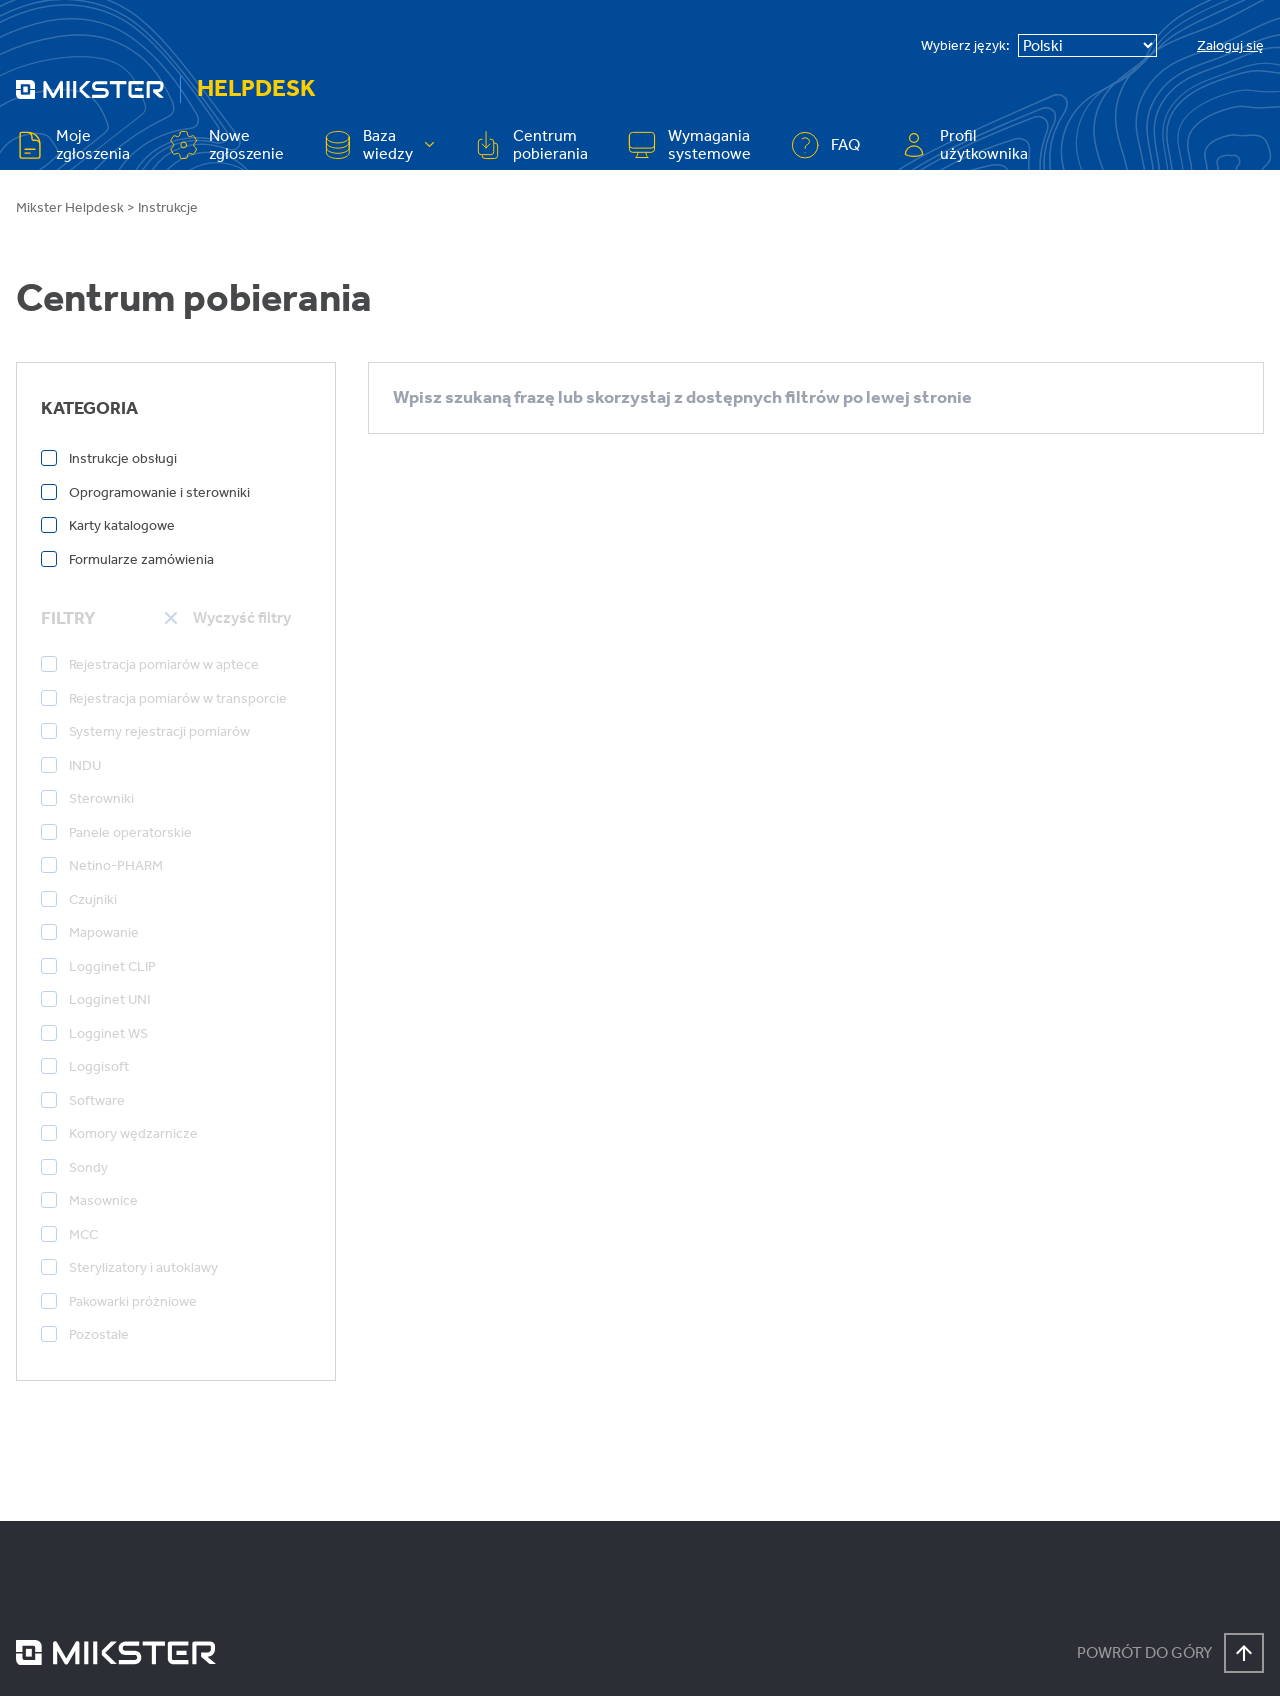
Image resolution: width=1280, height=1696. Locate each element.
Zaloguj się (1230, 45)
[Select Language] (1087, 45)
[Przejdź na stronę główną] (90, 89)
